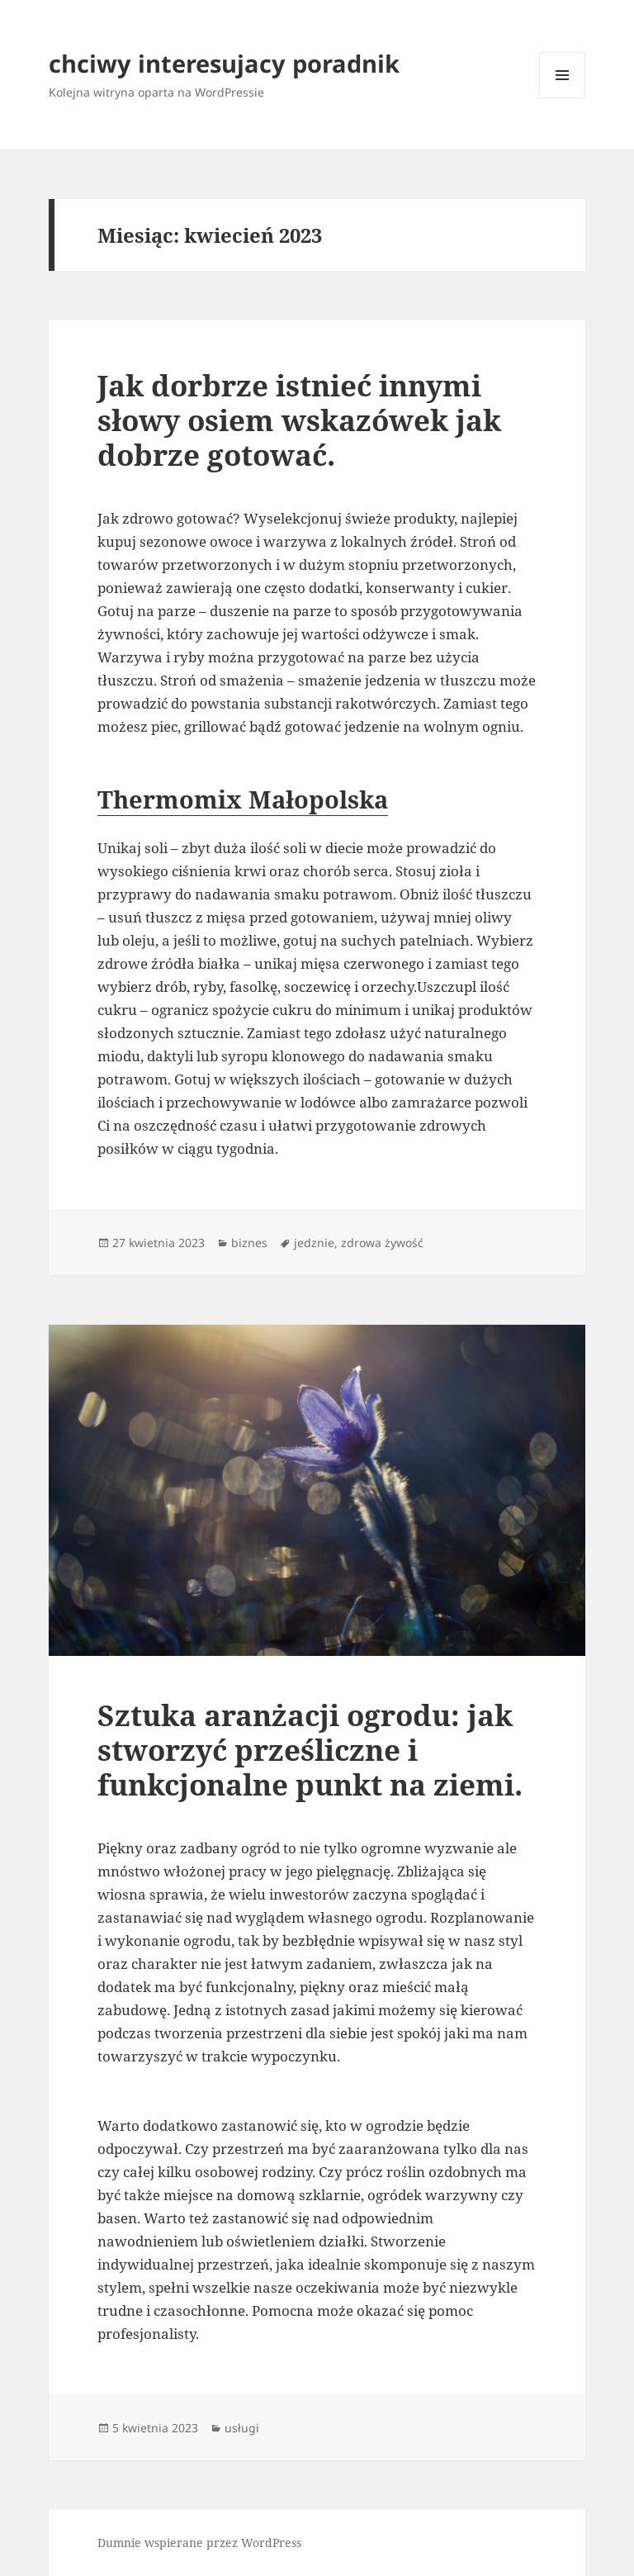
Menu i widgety (562, 97)
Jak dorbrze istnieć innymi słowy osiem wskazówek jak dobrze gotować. (299, 420)
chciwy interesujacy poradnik (224, 63)
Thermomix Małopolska (242, 799)
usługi (242, 2428)
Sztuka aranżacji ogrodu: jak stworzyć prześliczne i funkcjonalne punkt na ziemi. (310, 1750)
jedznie (314, 1242)
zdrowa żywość (382, 1242)
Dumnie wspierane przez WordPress (199, 2542)
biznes (249, 1242)
